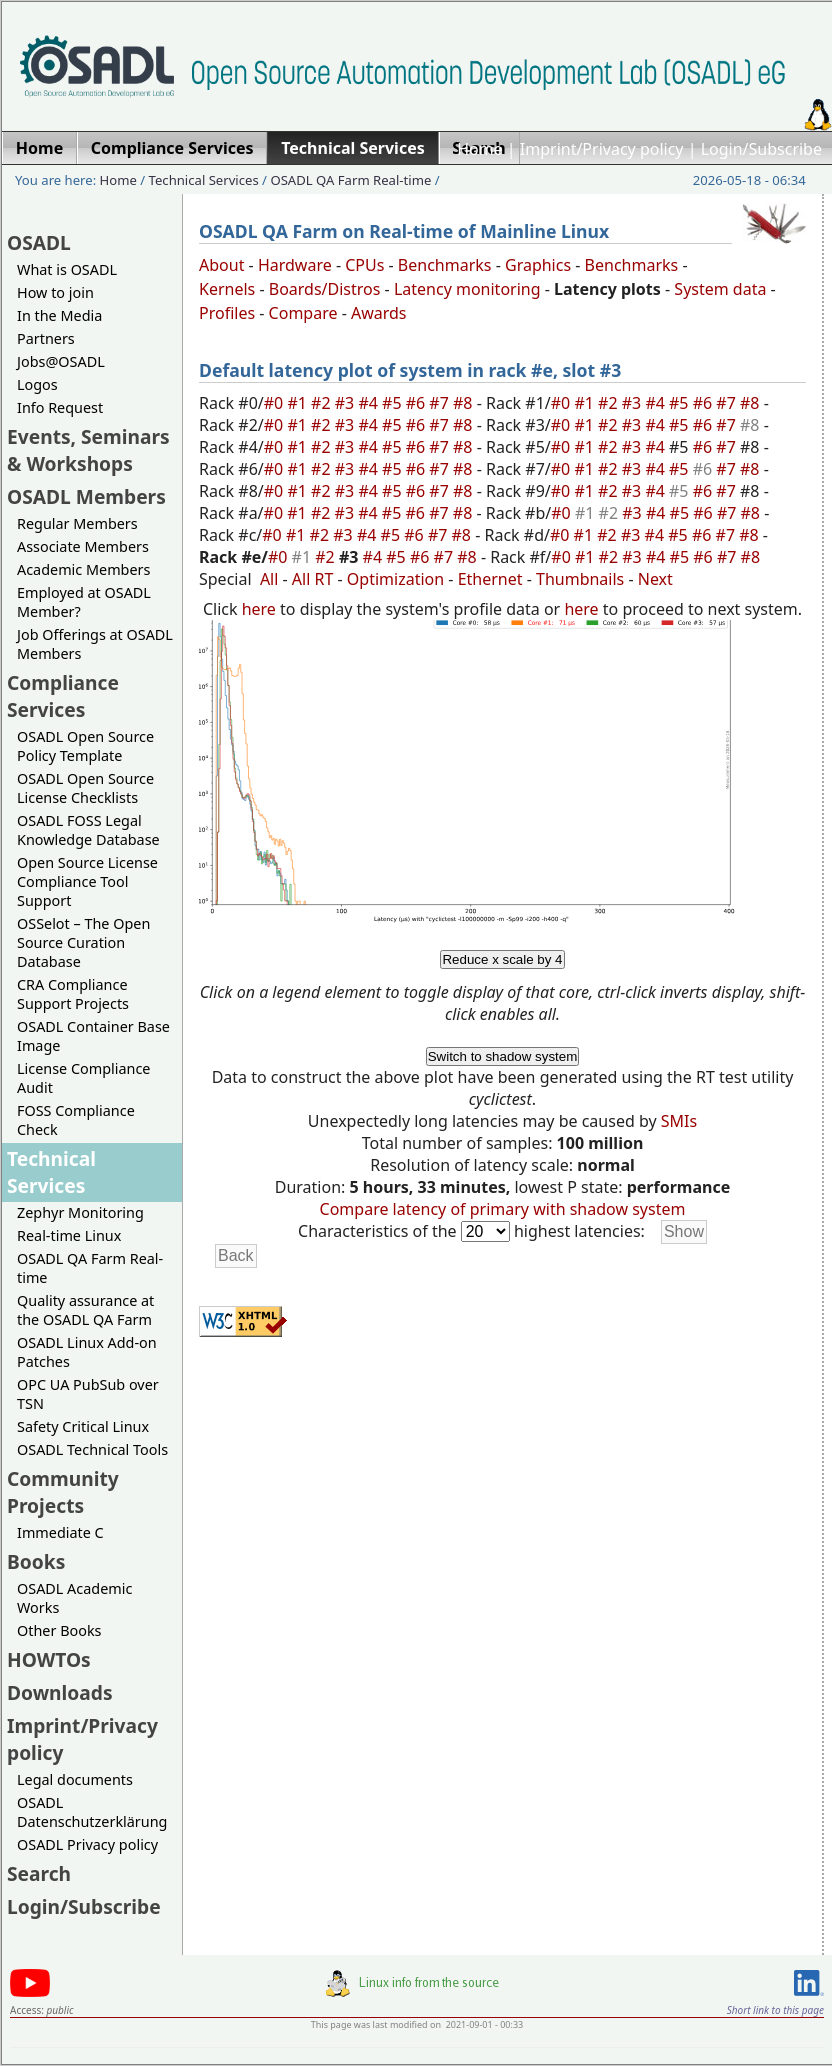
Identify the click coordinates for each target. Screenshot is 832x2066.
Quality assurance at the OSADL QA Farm (85, 1310)
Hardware (295, 265)
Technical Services (204, 180)
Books (36, 1561)
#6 (418, 403)
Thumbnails (580, 579)
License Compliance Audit (83, 1078)
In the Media (59, 315)
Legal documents (75, 1779)
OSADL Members (86, 496)
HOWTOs (49, 1659)
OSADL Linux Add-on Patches (87, 1352)
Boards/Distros (325, 289)
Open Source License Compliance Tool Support (87, 881)
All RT (313, 579)
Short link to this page (775, 2010)
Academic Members (83, 569)
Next (655, 579)
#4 (370, 403)
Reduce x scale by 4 (502, 959)
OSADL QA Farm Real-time (350, 180)
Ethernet (490, 579)
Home (480, 149)
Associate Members (83, 546)
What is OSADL (67, 269)
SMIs (679, 1121)
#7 (441, 403)
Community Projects (63, 1492)
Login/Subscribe (761, 149)
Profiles (227, 313)
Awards (379, 313)
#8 (465, 403)
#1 (299, 403)
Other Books (59, 1630)
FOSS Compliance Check (76, 1120)
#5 (394, 403)
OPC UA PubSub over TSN (88, 1394)
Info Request (60, 407)
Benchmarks (445, 265)
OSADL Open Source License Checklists (85, 788)
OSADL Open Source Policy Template (85, 746)
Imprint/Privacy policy (602, 149)
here (259, 609)
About (221, 265)
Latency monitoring (467, 289)
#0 (276, 403)
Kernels (227, 289)
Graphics (538, 265)
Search (39, 1873)
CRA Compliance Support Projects (73, 994)
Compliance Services (63, 696)
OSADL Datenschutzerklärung (92, 1812)
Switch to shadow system (503, 1056)
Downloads (60, 1692)
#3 (347, 403)
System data (720, 289)
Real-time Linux (69, 1235)
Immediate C (60, 1532)
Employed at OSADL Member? (84, 602)
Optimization (395, 579)
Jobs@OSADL (61, 361)
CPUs (364, 265)
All (269, 579)
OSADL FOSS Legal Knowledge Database (88, 830)
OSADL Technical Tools (92, 1449)
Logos (37, 384)
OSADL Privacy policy (87, 1844)
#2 (323, 403)
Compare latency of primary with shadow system (503, 1209)
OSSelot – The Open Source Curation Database (83, 942)
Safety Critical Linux (83, 1426)
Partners (46, 338)
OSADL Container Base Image (93, 1036)
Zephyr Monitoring (80, 1212)
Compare (303, 313)
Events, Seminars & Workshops (88, 450)
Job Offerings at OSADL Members (95, 644)
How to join (55, 292)
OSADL (39, 242)
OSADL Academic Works (74, 1598)
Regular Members (77, 523)
